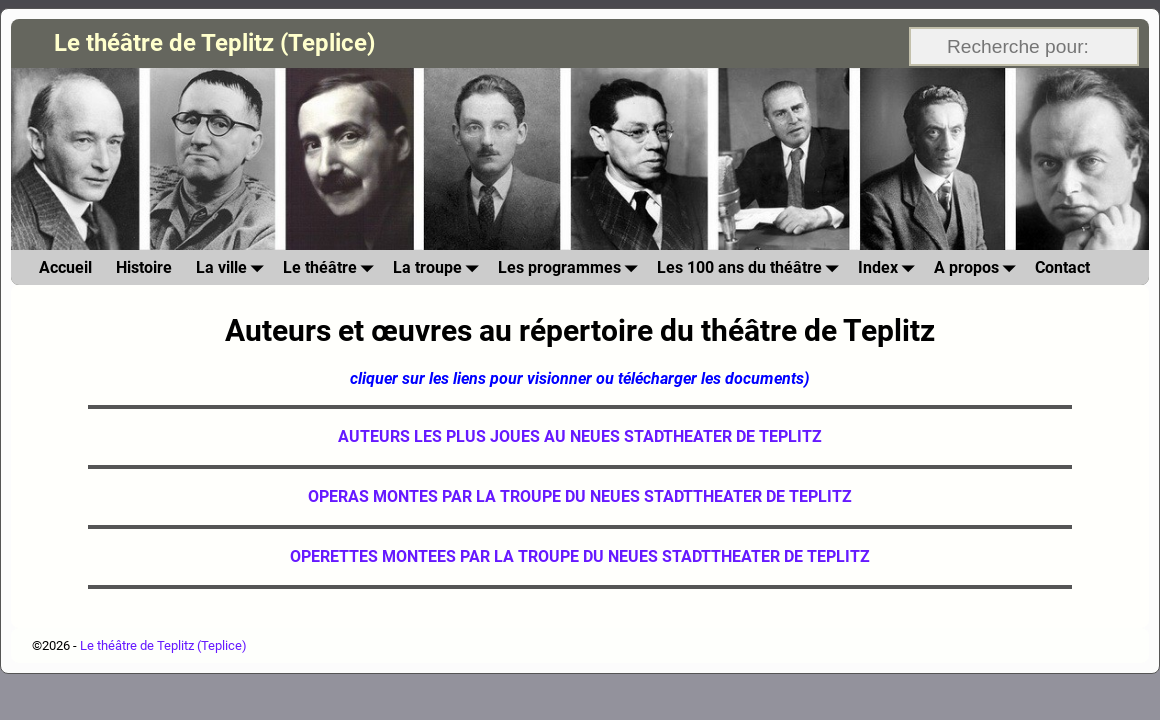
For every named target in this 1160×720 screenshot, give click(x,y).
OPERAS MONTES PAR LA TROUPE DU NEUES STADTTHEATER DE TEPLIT (575, 496)
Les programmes (571, 267)
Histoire (144, 267)
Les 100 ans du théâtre (751, 267)
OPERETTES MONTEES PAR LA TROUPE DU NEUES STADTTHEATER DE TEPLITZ (580, 556)
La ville (233, 267)
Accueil (65, 267)
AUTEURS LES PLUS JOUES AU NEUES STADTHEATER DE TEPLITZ (580, 436)
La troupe (439, 267)
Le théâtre (332, 267)
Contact (1062, 267)
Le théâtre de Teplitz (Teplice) (214, 43)
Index (890, 267)
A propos (978, 267)
